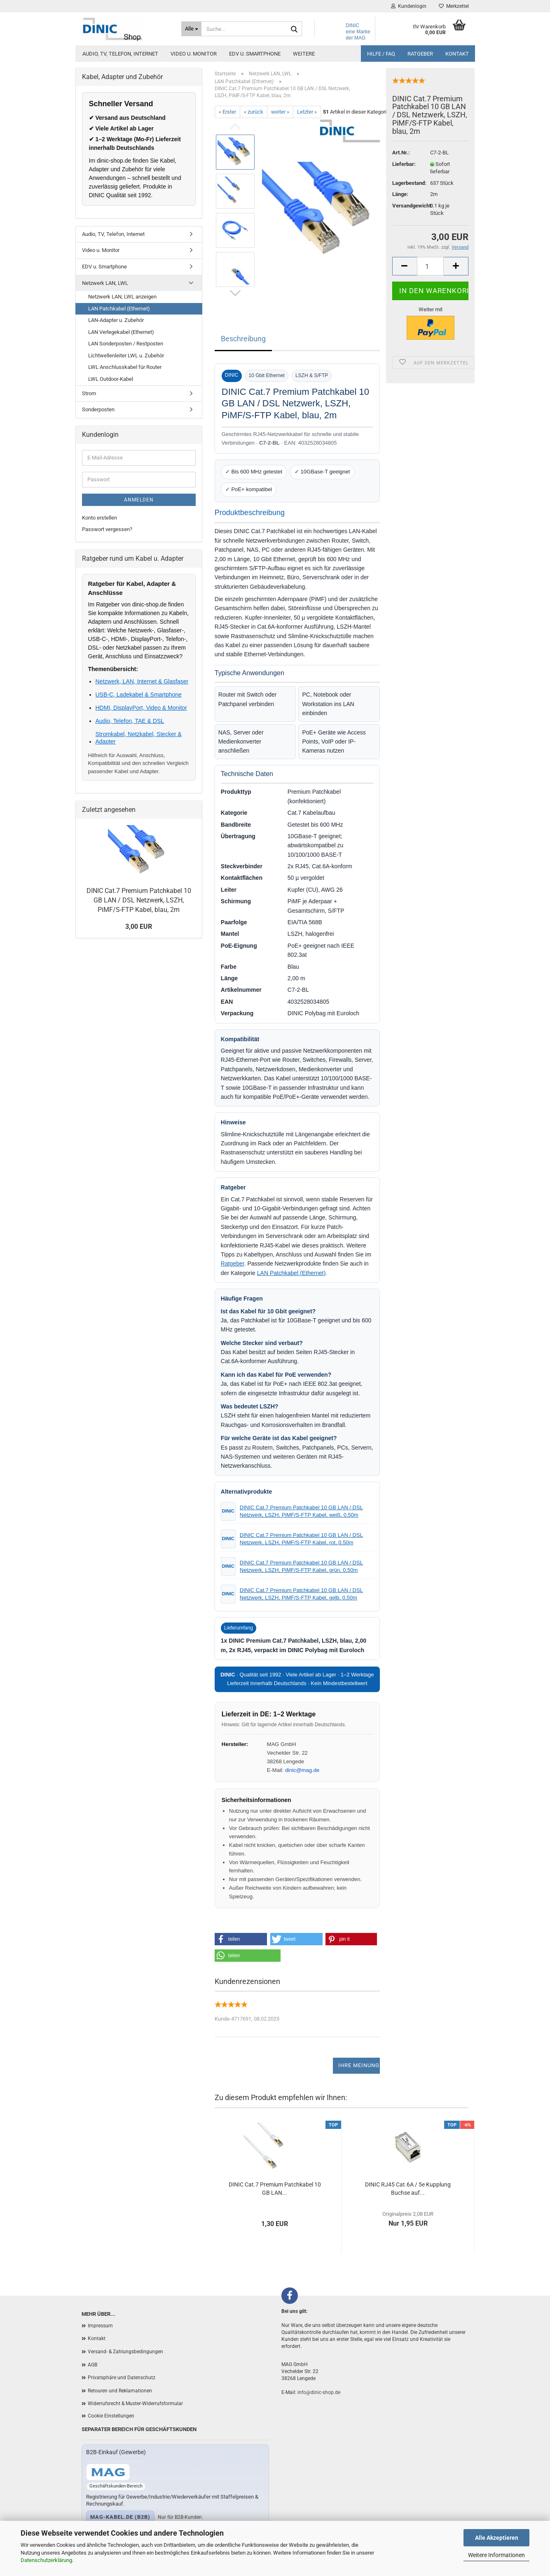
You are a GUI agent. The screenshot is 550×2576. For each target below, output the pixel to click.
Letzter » (307, 112)
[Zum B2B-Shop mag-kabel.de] (108, 2472)
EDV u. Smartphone (255, 54)
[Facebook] (289, 2295)
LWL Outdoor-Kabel (110, 379)
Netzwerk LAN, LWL (105, 283)
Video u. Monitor (194, 54)
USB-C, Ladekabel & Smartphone (139, 694)
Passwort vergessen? (107, 529)
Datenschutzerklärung (46, 2560)
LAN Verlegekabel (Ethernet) (121, 332)
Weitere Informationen (496, 2555)
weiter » (280, 112)
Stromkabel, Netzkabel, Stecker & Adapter (139, 738)
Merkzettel (454, 6)
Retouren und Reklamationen (120, 2391)
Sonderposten (98, 409)
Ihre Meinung (358, 2065)
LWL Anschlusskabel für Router (124, 367)
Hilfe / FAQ (381, 54)
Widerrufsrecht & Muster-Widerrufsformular (135, 2403)
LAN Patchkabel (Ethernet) (291, 1273)
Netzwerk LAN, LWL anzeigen (122, 297)
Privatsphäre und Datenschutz (121, 2377)
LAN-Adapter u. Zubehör (116, 320)
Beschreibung (243, 338)
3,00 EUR (138, 926)
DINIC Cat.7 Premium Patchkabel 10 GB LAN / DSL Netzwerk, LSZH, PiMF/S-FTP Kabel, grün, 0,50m (301, 1566)
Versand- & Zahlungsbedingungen (125, 2352)
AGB (92, 2365)
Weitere (304, 54)
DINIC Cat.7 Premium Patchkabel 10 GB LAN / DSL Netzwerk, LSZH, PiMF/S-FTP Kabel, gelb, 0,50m (301, 1594)
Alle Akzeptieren (496, 2537)
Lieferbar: (404, 164)
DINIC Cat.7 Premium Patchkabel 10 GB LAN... (275, 2188)
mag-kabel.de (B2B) (120, 2517)
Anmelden (139, 500)
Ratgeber (420, 54)
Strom (89, 393)
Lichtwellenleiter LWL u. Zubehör (126, 355)
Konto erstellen (99, 518)
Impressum (100, 2326)
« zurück (253, 112)
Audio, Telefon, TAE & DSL (130, 721)
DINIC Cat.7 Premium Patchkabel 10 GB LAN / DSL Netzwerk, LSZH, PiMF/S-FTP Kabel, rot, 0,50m (301, 1539)
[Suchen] (294, 29)
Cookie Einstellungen (111, 2416)
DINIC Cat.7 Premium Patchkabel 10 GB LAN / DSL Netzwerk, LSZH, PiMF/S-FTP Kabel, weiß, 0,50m (301, 1511)
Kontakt (457, 54)
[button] (241, 1939)
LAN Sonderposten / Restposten (125, 343)
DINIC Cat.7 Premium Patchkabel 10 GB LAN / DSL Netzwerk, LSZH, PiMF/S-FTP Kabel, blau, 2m (139, 900)
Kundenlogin (408, 6)
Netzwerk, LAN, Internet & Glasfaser (142, 681)
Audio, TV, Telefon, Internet (120, 54)
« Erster (227, 112)
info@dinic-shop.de (318, 2392)
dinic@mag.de (302, 1770)
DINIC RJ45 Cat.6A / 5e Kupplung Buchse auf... (408, 2188)
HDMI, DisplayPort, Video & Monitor (141, 707)
